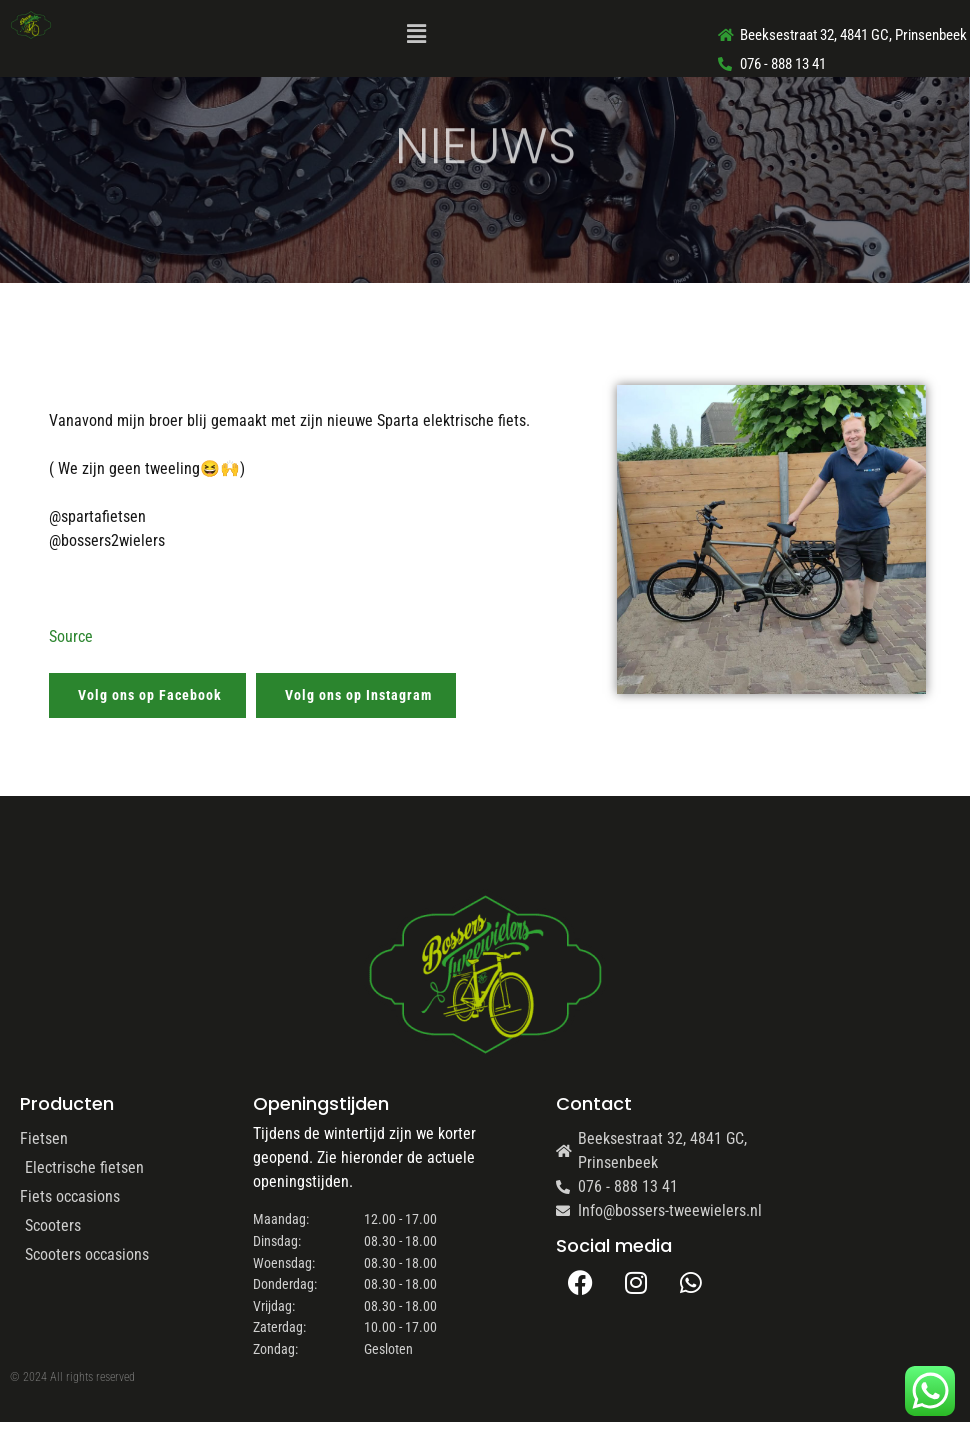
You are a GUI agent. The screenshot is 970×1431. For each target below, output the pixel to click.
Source (71, 636)
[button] (416, 35)
